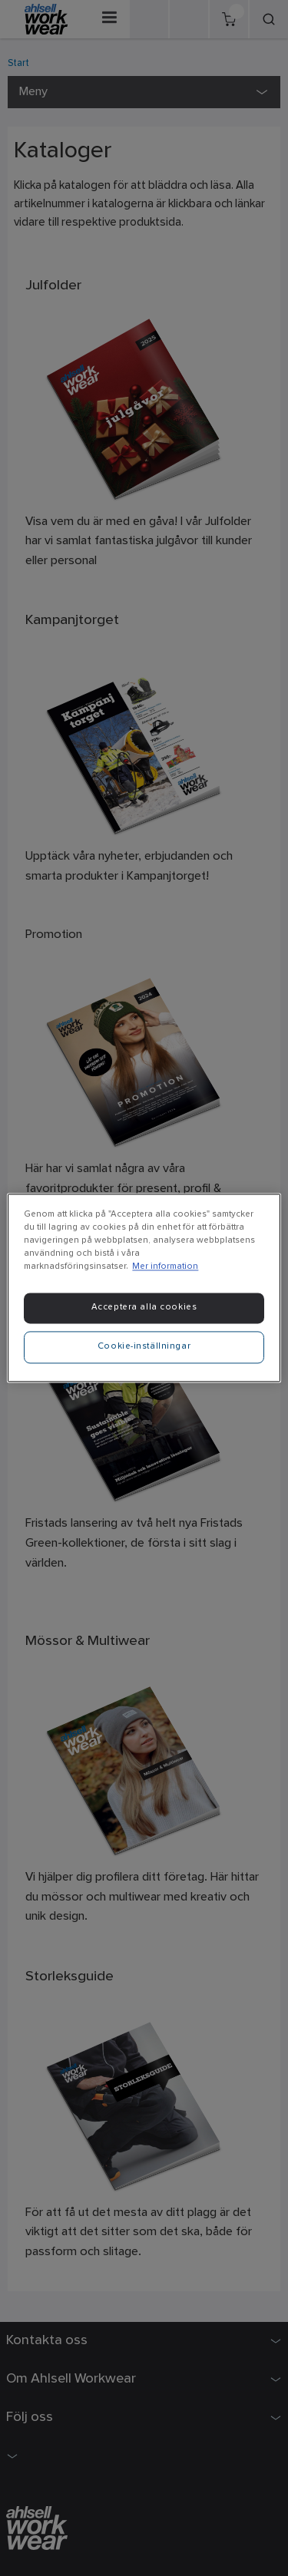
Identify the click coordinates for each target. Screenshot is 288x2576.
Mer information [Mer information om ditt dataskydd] (165, 1267)
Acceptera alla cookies (144, 1308)
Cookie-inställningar (144, 1347)
